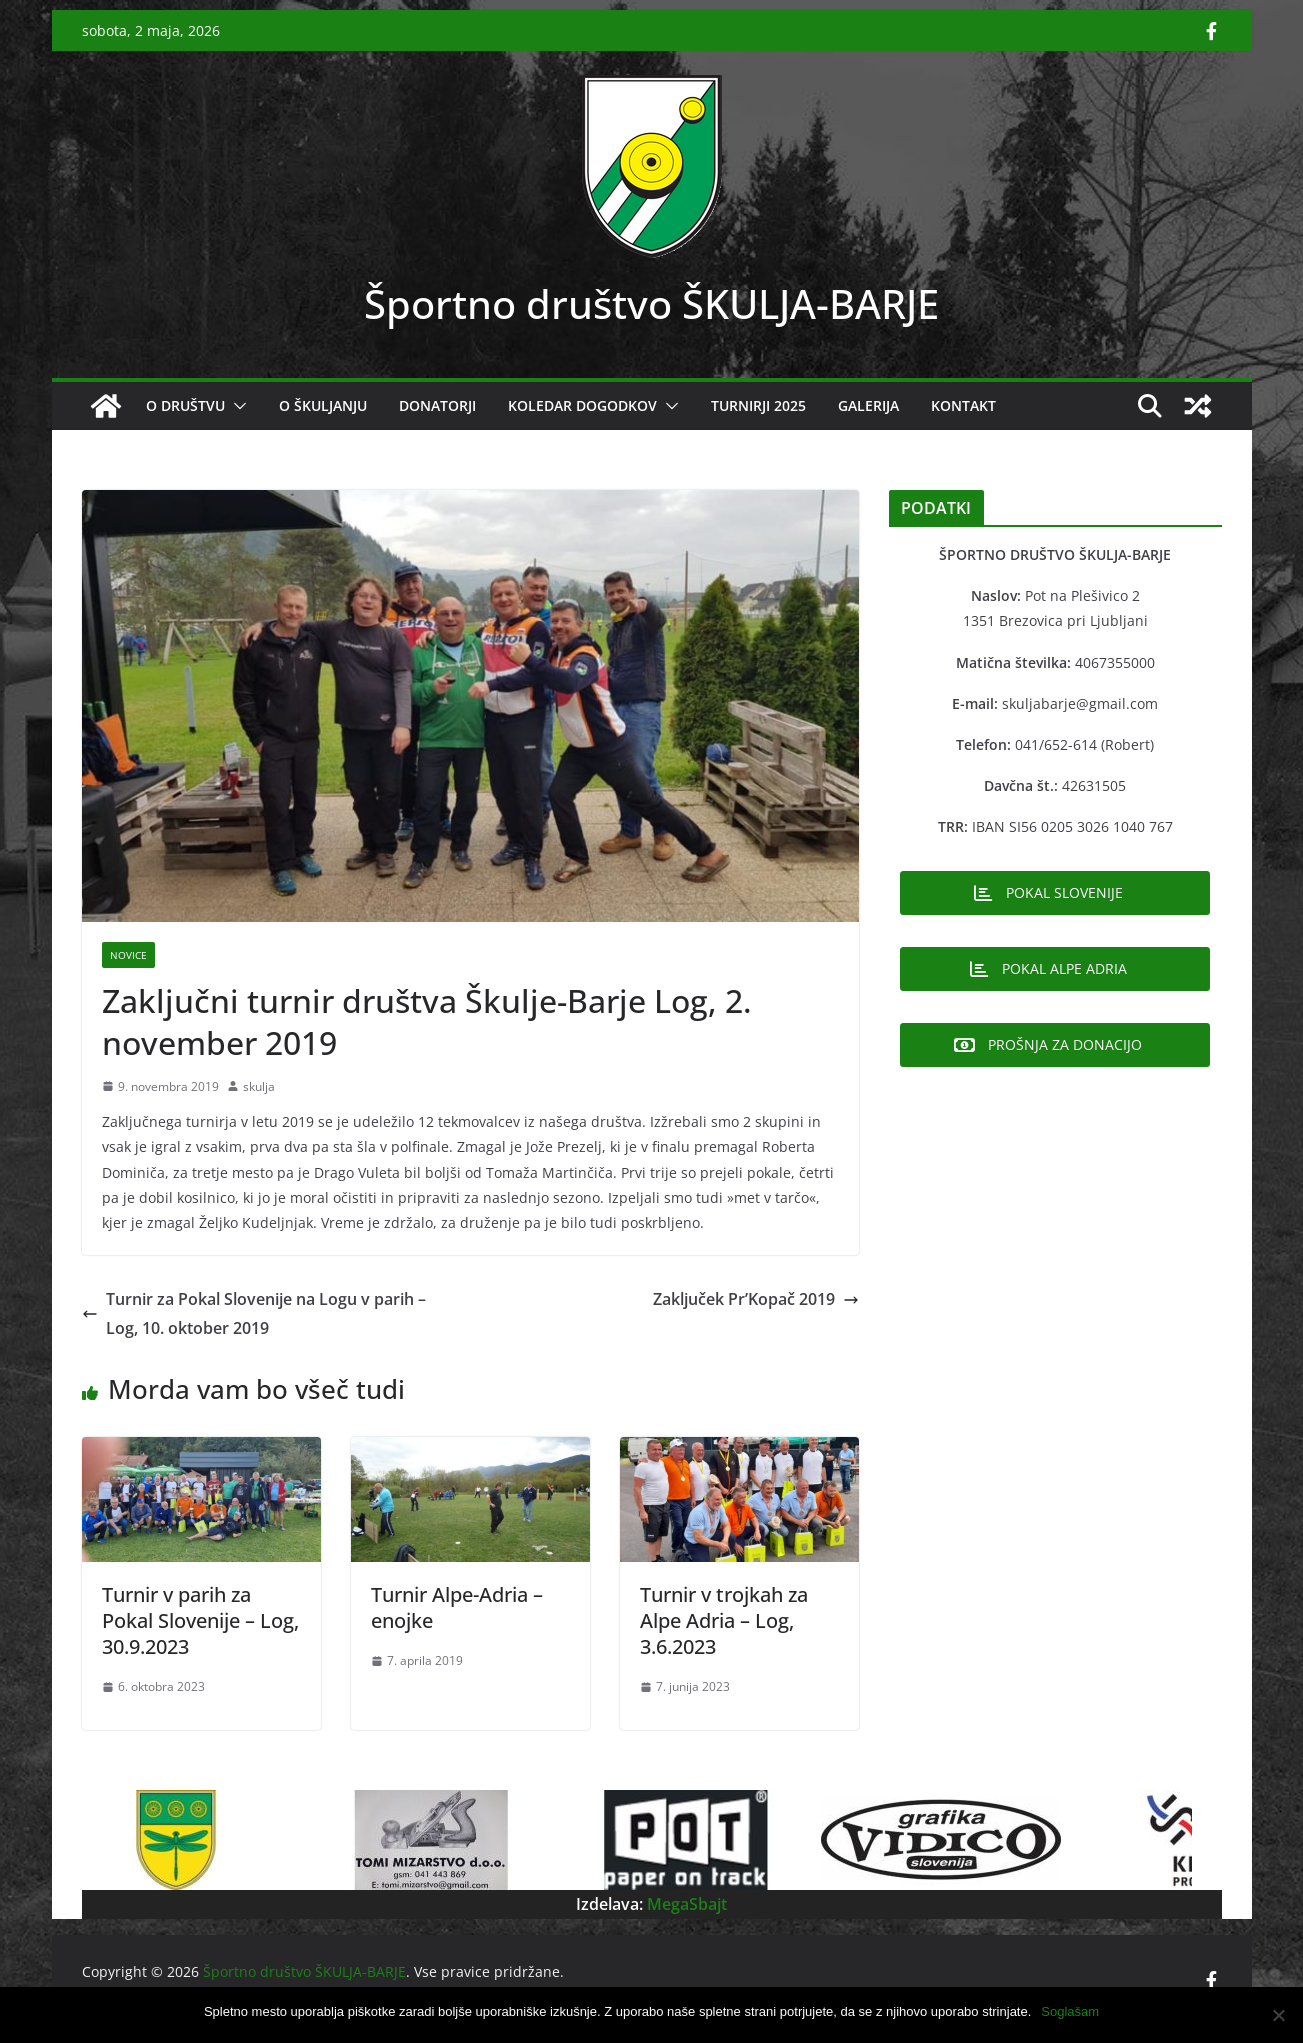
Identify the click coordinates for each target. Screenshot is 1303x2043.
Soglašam (1070, 2011)
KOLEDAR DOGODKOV (582, 405)
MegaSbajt (685, 1904)
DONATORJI (437, 405)
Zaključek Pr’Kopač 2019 (756, 1299)
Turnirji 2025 (758, 405)
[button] (236, 406)
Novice (128, 955)
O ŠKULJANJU (323, 405)
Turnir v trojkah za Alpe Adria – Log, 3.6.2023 (724, 1620)
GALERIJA (868, 405)
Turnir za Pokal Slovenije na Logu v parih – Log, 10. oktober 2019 (254, 1313)
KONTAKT (963, 405)
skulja (259, 1086)
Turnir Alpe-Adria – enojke (457, 1607)
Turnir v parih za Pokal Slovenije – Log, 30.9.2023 (200, 1620)
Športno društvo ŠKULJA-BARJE (651, 303)
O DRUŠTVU (185, 405)
